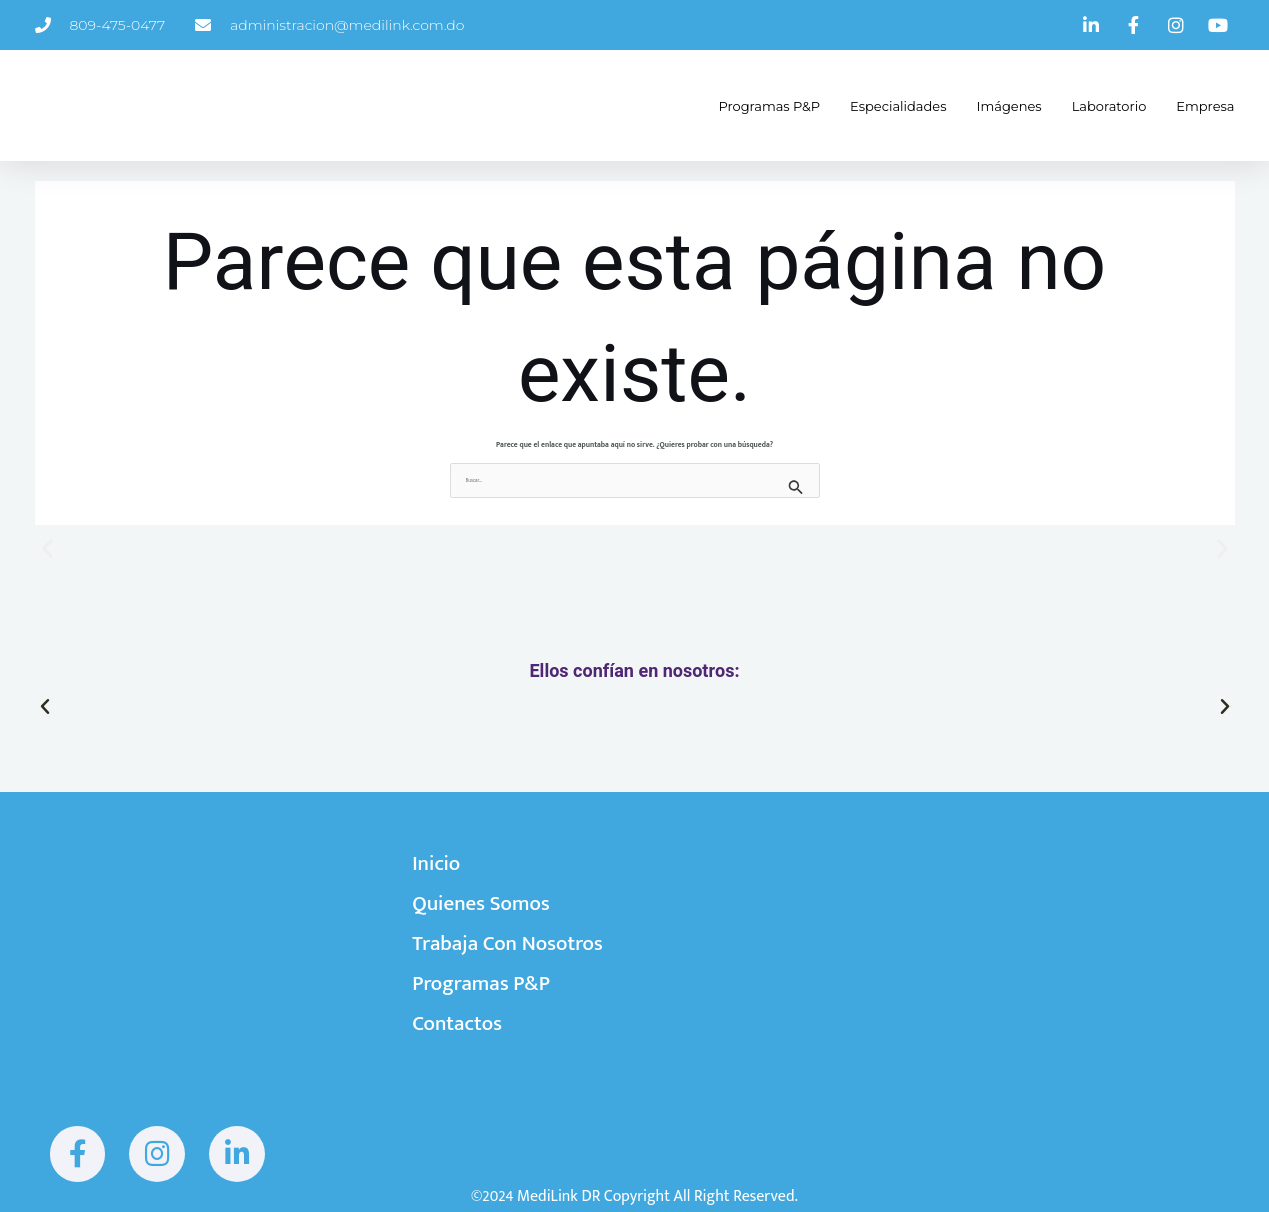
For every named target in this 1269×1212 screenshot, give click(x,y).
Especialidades (883, 105)
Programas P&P (754, 105)
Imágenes (994, 105)
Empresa (1190, 105)
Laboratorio (1094, 105)
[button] (47, 547)
